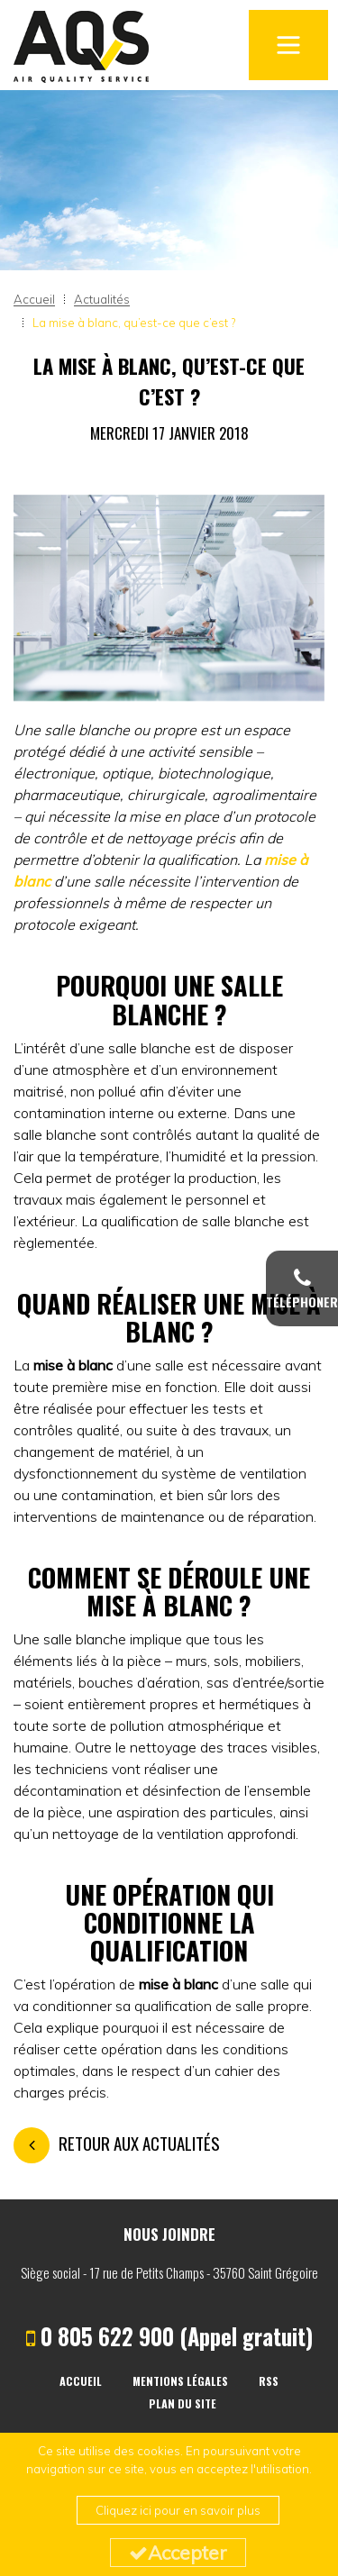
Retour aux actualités (117, 2143)
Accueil (80, 2380)
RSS (269, 2380)
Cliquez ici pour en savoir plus (178, 2510)
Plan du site (182, 2403)
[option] (169, 598)
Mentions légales (180, 2380)
